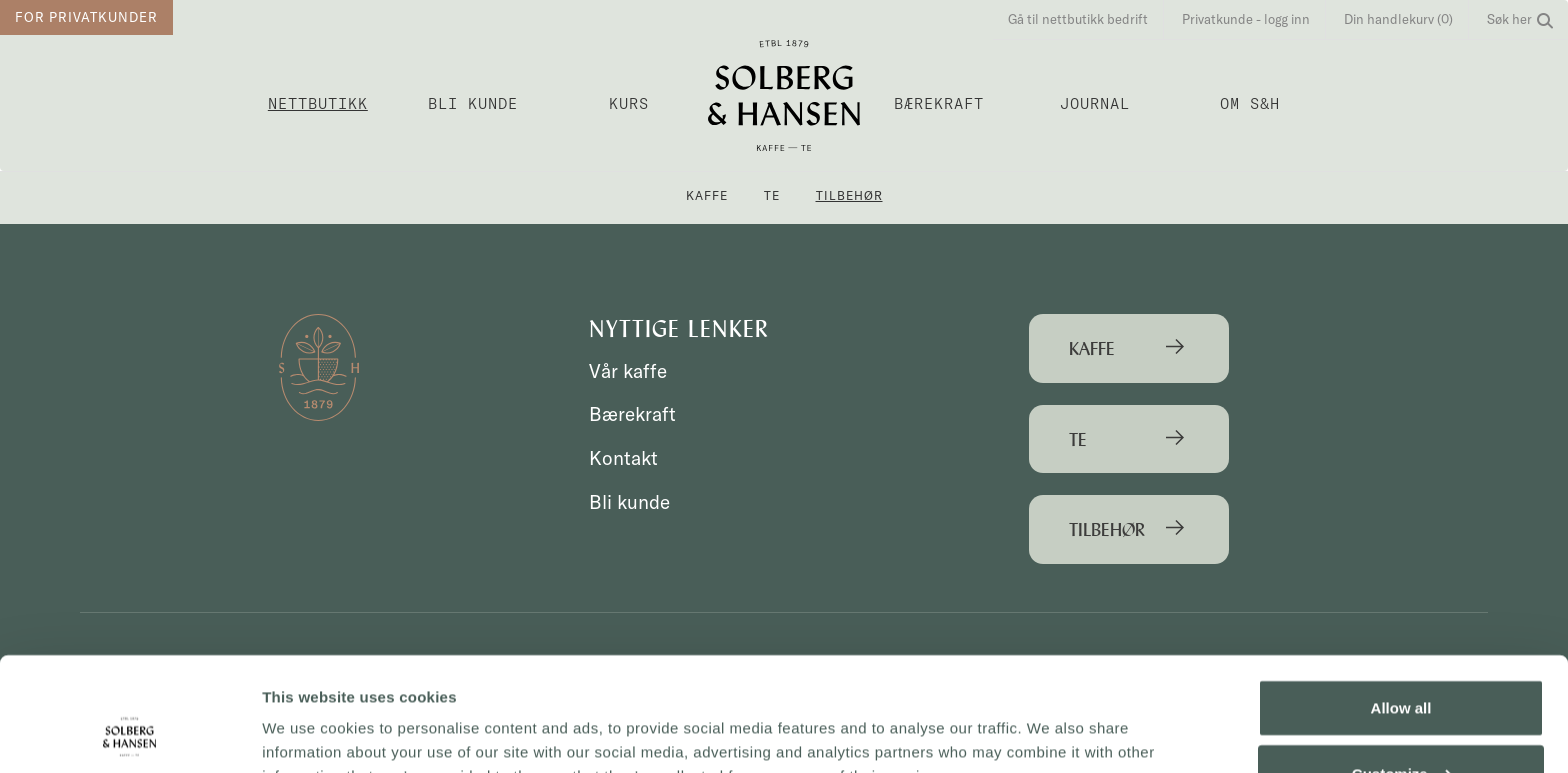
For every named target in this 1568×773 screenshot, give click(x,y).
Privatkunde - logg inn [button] (1246, 19)
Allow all (1401, 610)
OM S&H (1250, 103)
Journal (1095, 103)
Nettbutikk (318, 103)
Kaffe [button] (707, 195)
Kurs (629, 103)
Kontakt (623, 458)
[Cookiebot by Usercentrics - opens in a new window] (129, 734)
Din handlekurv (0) (1398, 19)
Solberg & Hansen (783, 95)
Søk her (1520, 19)
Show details (308, 733)
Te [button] (772, 195)
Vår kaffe (628, 371)
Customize (1402, 675)
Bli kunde (473, 103)
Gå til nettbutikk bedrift (1078, 19)
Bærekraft (939, 103)
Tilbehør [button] (849, 195)
